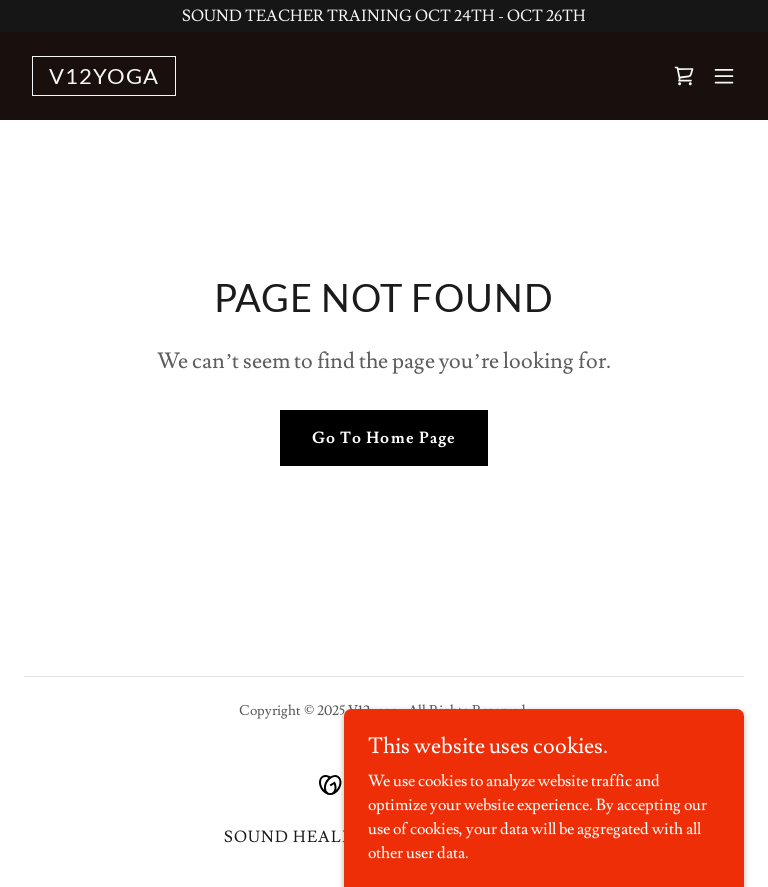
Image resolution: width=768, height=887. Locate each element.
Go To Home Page (383, 438)
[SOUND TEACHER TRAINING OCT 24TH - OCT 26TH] (384, 16)
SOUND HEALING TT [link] (314, 837)
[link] (104, 79)
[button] (724, 76)
